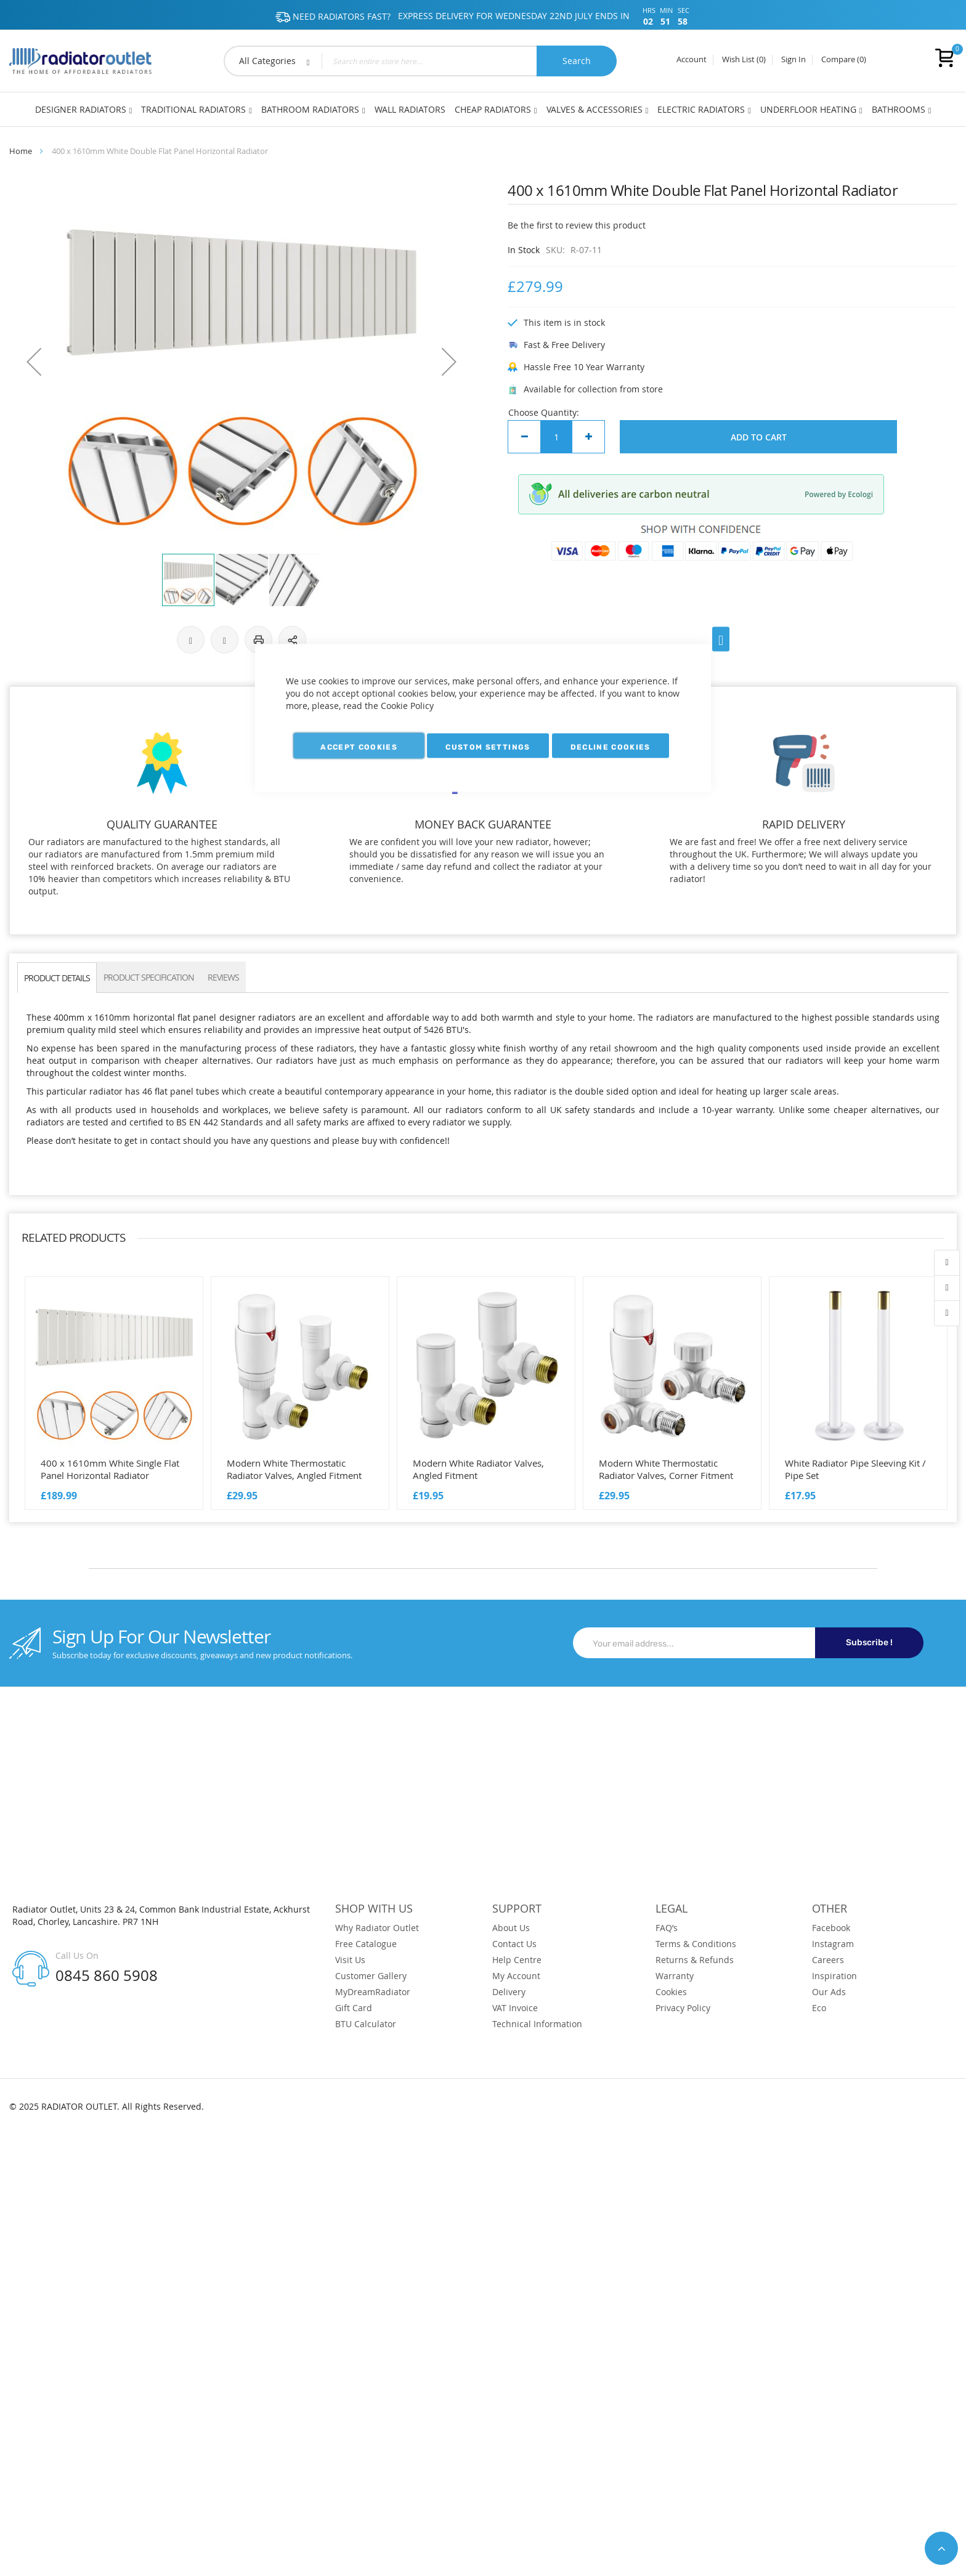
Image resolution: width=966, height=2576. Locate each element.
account (947, 1263)
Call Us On (77, 1955)
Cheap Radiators (493, 109)
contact (947, 1313)
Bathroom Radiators (310, 109)
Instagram (833, 1944)
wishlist (947, 1288)
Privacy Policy (683, 2008)
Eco (819, 2008)
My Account (516, 1976)
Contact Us (514, 1944)
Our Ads (829, 1992)
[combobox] (420, 61)
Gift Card (353, 2008)
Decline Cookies (610, 747)
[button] (34, 361)
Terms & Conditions (696, 1944)
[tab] (57, 977)
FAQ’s (667, 1928)
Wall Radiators (410, 109)
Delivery (509, 1992)
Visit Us (350, 1960)
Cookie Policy (407, 705)
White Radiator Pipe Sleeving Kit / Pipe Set (855, 1469)
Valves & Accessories (594, 109)
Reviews (223, 977)
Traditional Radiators (193, 109)
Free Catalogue (366, 1944)
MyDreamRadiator (372, 1992)
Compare (843, 60)
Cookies (671, 1992)
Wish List (744, 60)
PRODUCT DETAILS (57, 978)
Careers (828, 1960)
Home (20, 150)
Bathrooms (898, 109)
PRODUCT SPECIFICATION (149, 977)
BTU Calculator (365, 2024)
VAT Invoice (515, 2008)
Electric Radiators (701, 109)
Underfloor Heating (808, 109)
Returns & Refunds (695, 1960)
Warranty (675, 1976)
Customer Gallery (371, 1976)
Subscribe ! (869, 1642)
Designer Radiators (80, 109)
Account (691, 60)
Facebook (831, 1928)
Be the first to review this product (577, 225)
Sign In (793, 60)
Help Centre (517, 1960)
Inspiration (834, 1976)
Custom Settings (487, 747)
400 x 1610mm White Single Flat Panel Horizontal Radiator (110, 1469)
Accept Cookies (358, 747)
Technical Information (537, 2024)
